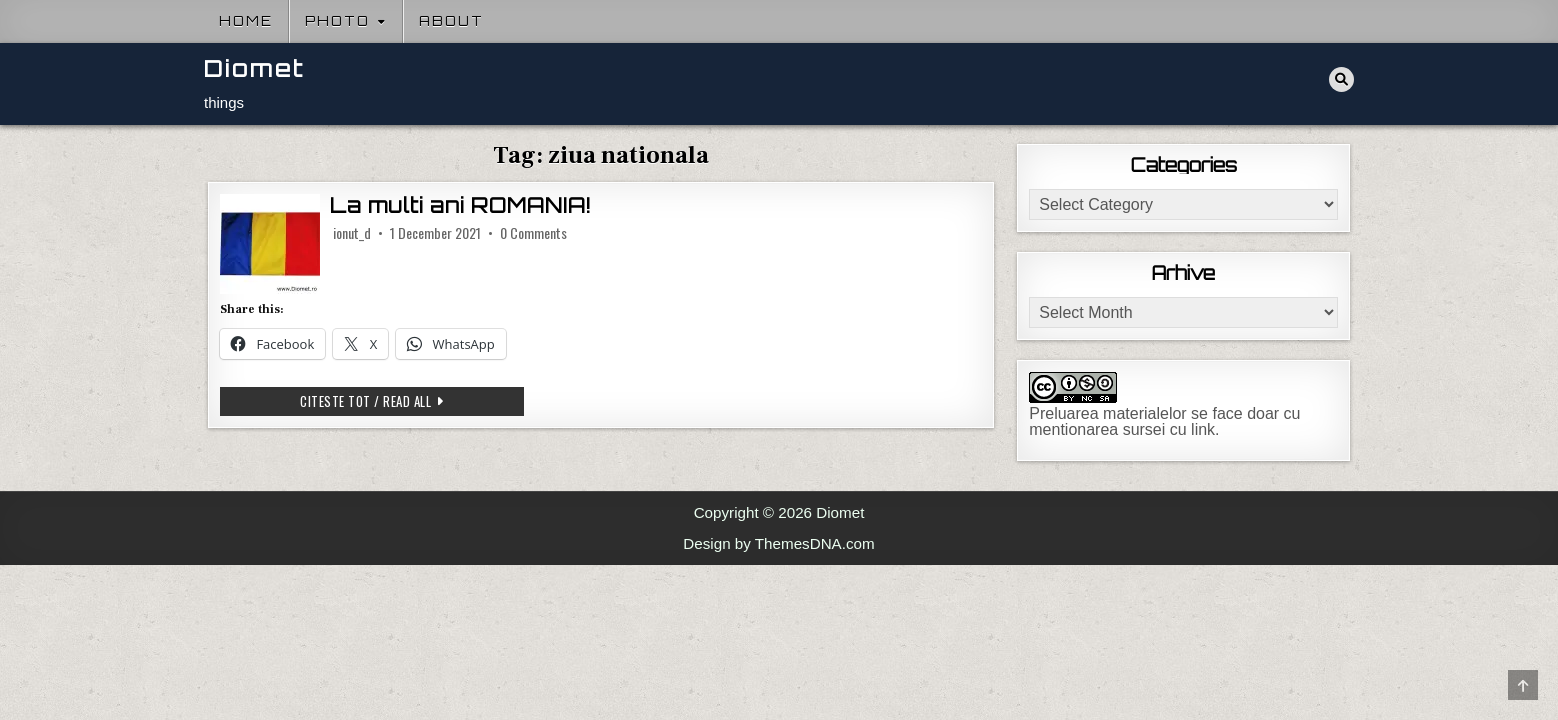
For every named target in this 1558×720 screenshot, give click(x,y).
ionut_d (352, 233)
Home (246, 21)
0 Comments (533, 233)
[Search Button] (1341, 79)
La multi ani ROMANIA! (460, 205)
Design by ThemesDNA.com (778, 543)
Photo (337, 21)
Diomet (254, 68)
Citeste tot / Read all (391, 403)
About (451, 21)
